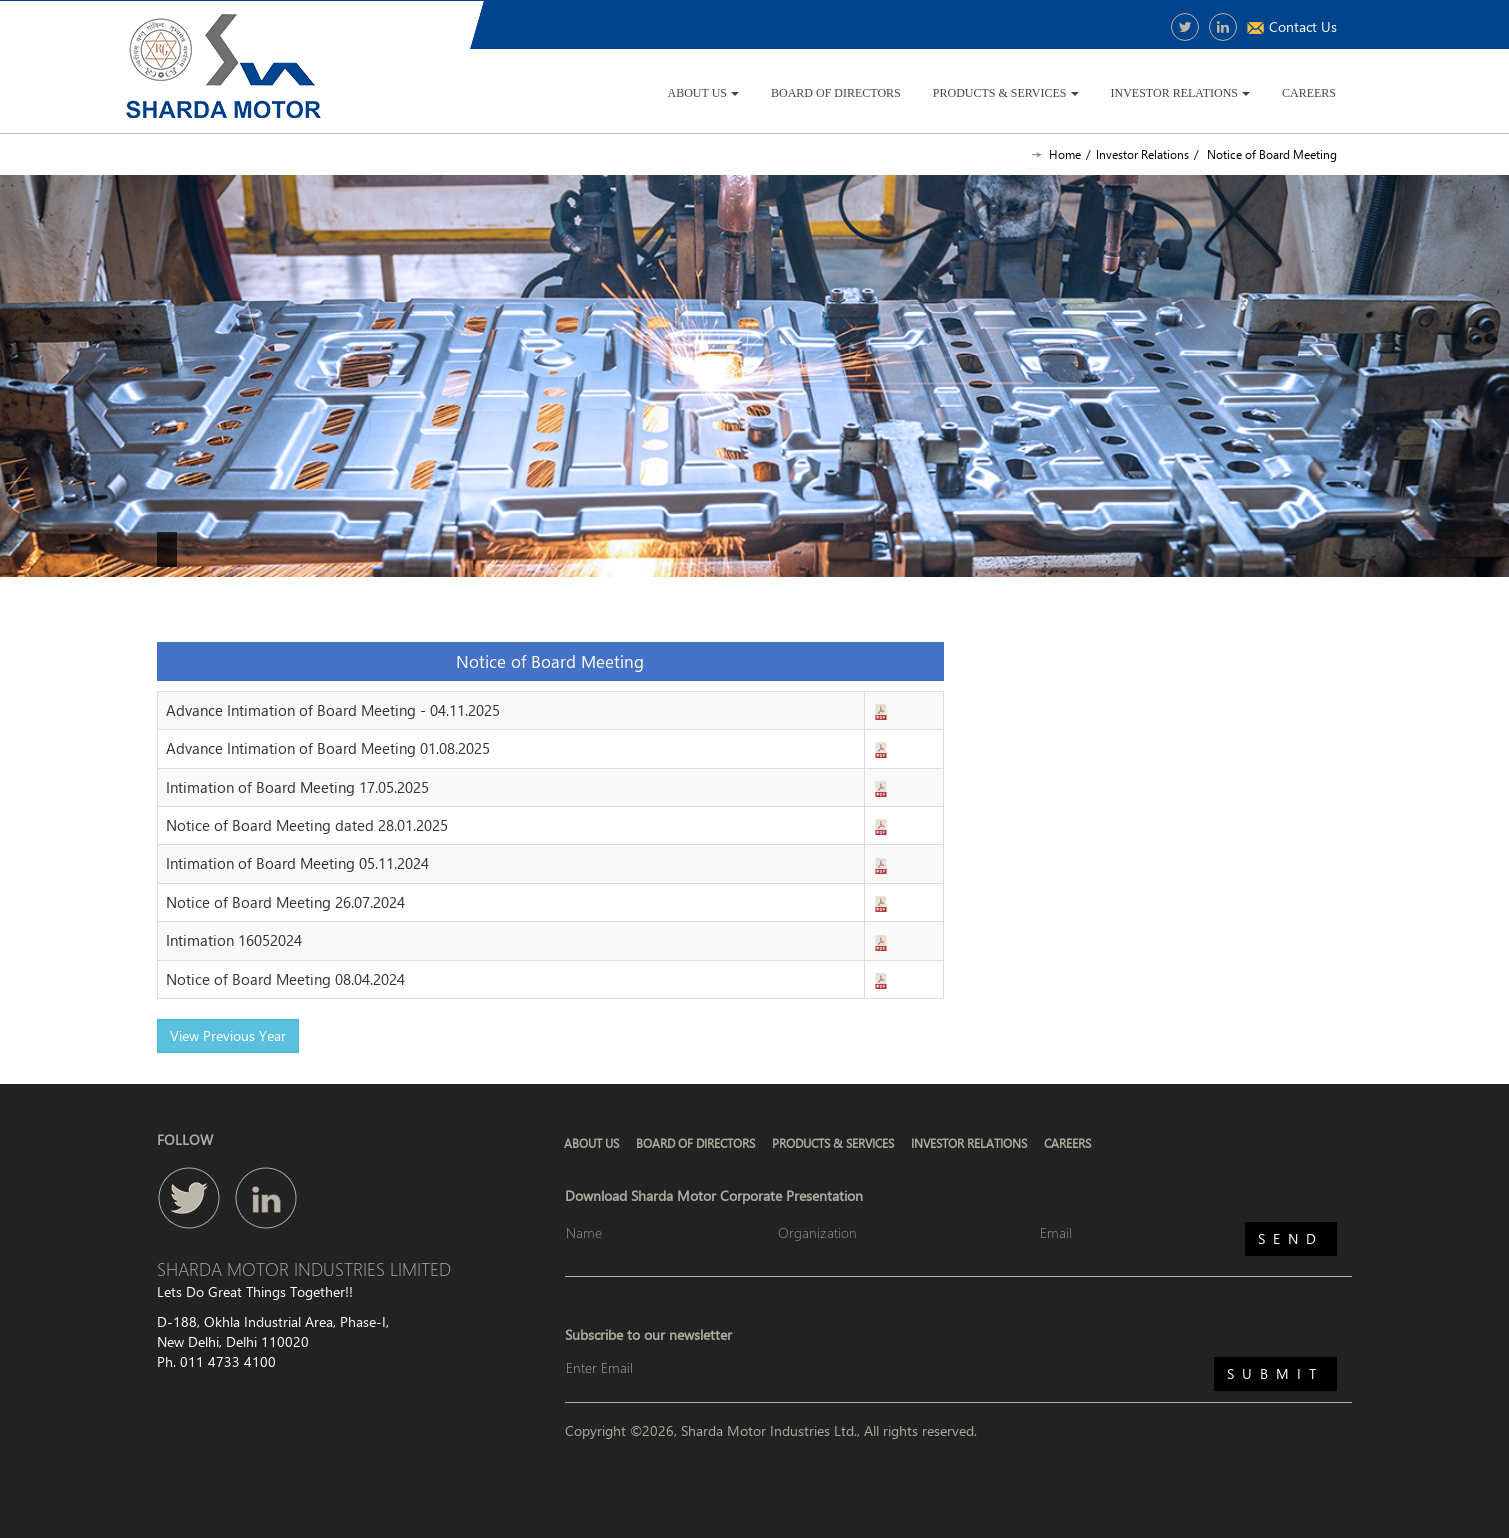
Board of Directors (836, 93)
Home (1065, 154)
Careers (1309, 93)
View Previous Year (228, 1035)
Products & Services (1006, 93)
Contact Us (1303, 26)
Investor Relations (1180, 93)
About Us (703, 93)
